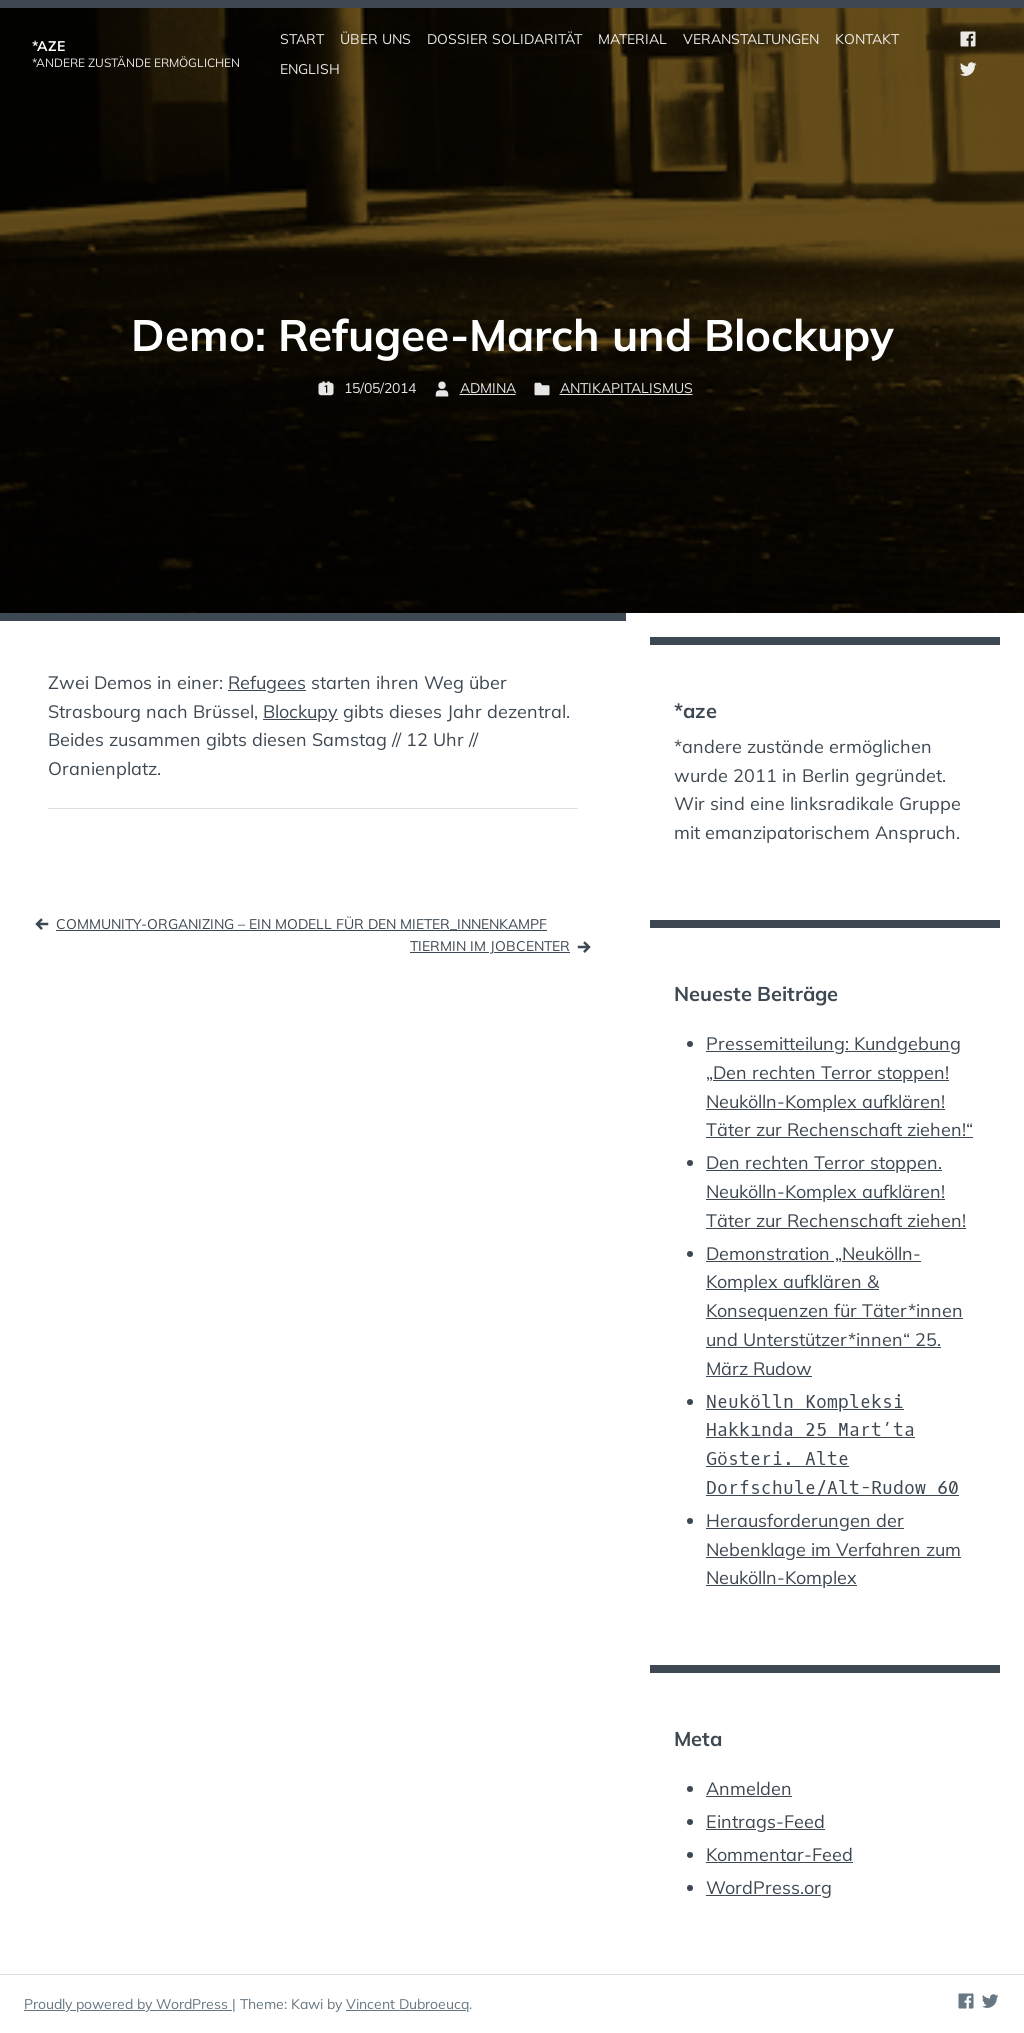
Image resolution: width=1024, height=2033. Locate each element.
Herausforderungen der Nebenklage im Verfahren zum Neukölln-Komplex (833, 1549)
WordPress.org (769, 1887)
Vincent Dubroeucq (407, 2004)
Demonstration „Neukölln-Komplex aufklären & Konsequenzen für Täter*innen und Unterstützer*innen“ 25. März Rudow (834, 1311)
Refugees (267, 682)
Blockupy (300, 711)
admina (488, 388)
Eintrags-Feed (765, 1821)
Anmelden (749, 1788)
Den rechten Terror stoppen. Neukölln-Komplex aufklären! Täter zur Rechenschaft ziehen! (836, 1191)
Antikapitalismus (626, 388)
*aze (48, 46)
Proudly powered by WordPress (128, 2004)
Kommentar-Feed (779, 1854)
